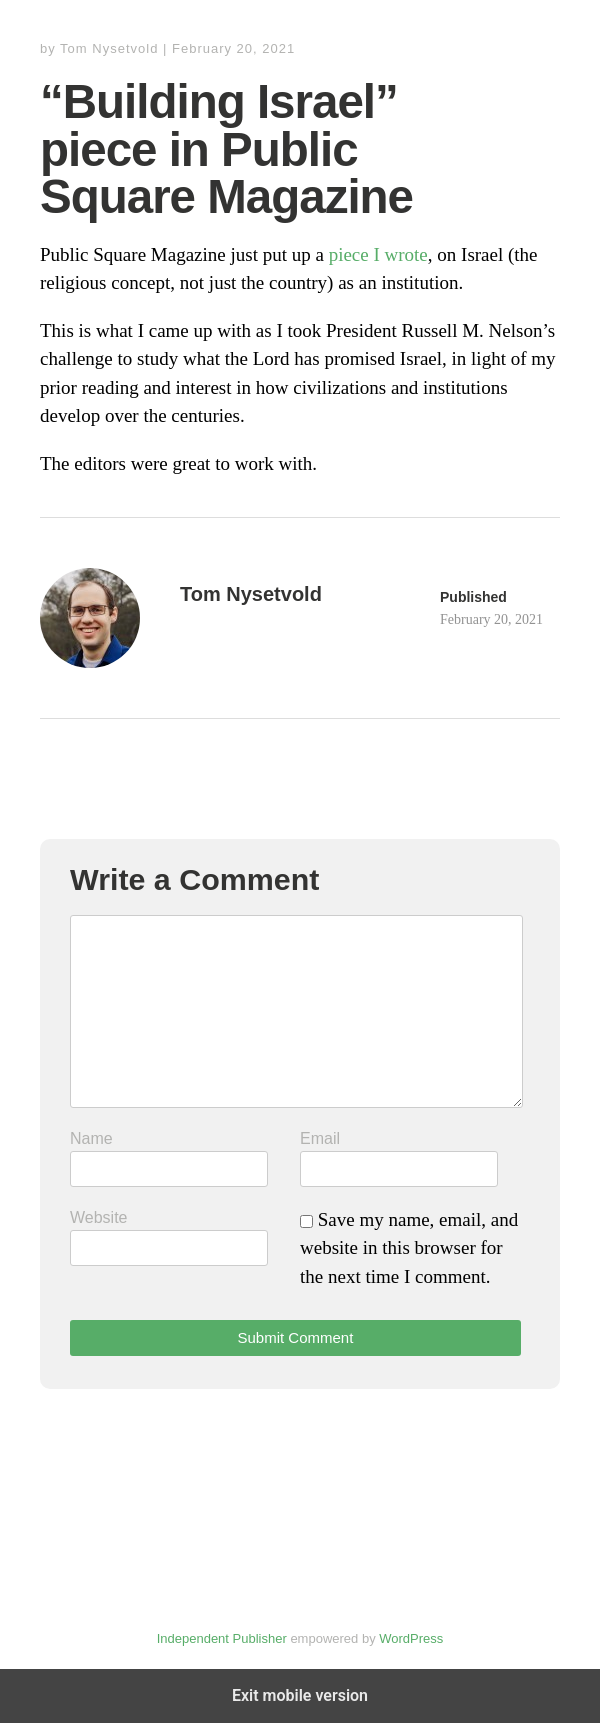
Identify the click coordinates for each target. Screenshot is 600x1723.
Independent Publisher (222, 1638)
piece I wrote (378, 254)
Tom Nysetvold (109, 48)
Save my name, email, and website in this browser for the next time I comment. (409, 1248)
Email (320, 1138)
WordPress (411, 1638)
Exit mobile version (300, 1695)
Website (99, 1217)
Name (91, 1138)
